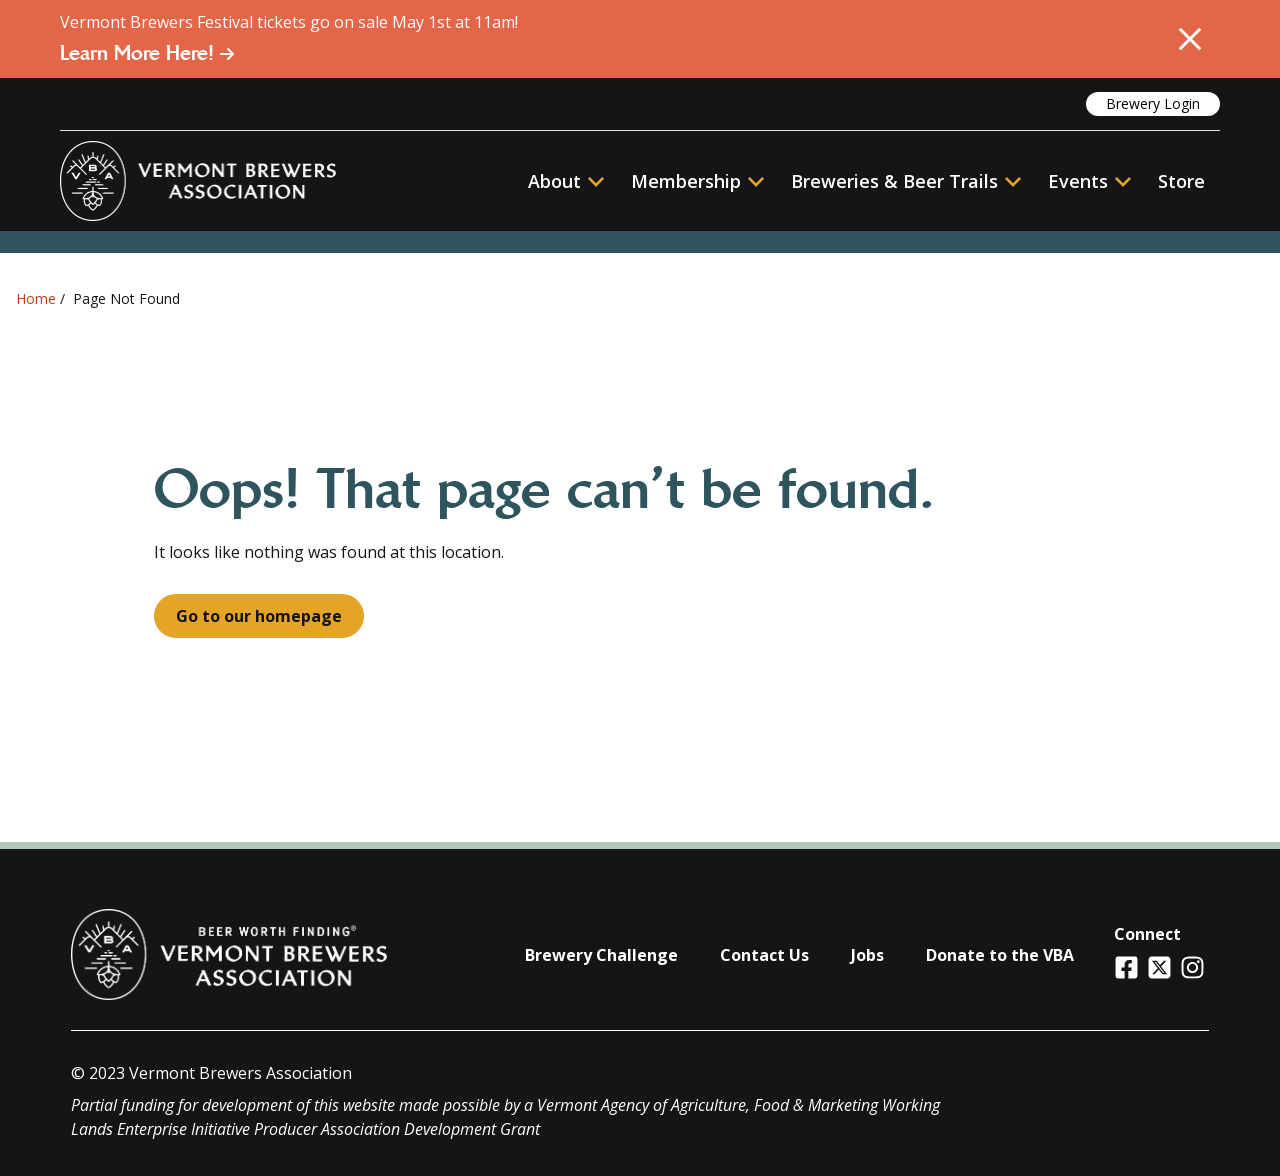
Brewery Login (1153, 103)
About (566, 181)
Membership (686, 181)
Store (1181, 181)
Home (36, 298)
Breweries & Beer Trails (906, 181)
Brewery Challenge (601, 955)
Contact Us (764, 955)
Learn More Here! (147, 53)
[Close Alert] (1190, 39)
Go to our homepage (259, 616)
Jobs (867, 955)
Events (1078, 181)
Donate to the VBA (1000, 955)
